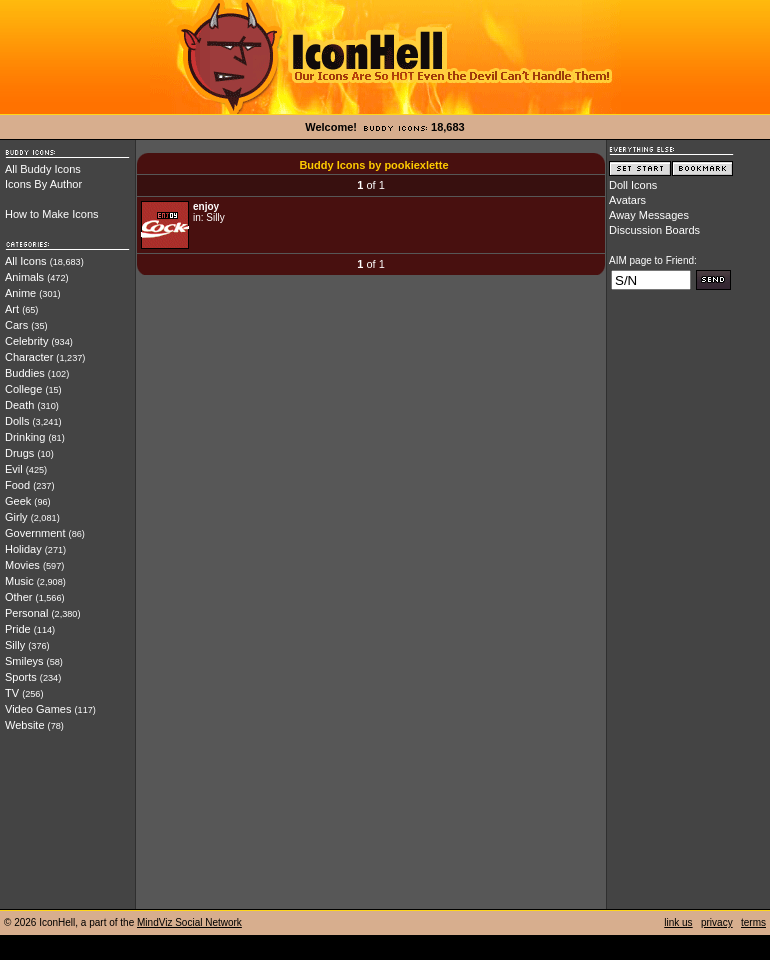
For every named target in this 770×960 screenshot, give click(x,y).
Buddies (25, 373)
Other (19, 597)
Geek (18, 501)
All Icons (26, 261)
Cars (16, 325)
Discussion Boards (654, 230)
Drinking (25, 437)
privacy (717, 922)
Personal (26, 613)
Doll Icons (633, 185)
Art (12, 309)
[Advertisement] (688, 607)
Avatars (627, 200)
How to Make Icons (52, 214)
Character (29, 357)
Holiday (23, 549)
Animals (24, 277)
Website (25, 725)
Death (19, 405)
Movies (22, 565)
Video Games (38, 709)
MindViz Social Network (189, 922)
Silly (15, 645)
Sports (21, 677)
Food (17, 485)
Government (35, 533)
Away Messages (649, 215)
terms (753, 922)
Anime (20, 293)
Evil (14, 469)
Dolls (17, 421)
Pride (18, 629)
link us (678, 922)
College (23, 389)
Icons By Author (43, 184)
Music (19, 581)
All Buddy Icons (43, 169)
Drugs (19, 453)
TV (12, 693)
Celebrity (26, 341)
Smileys (24, 661)
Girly (16, 517)
